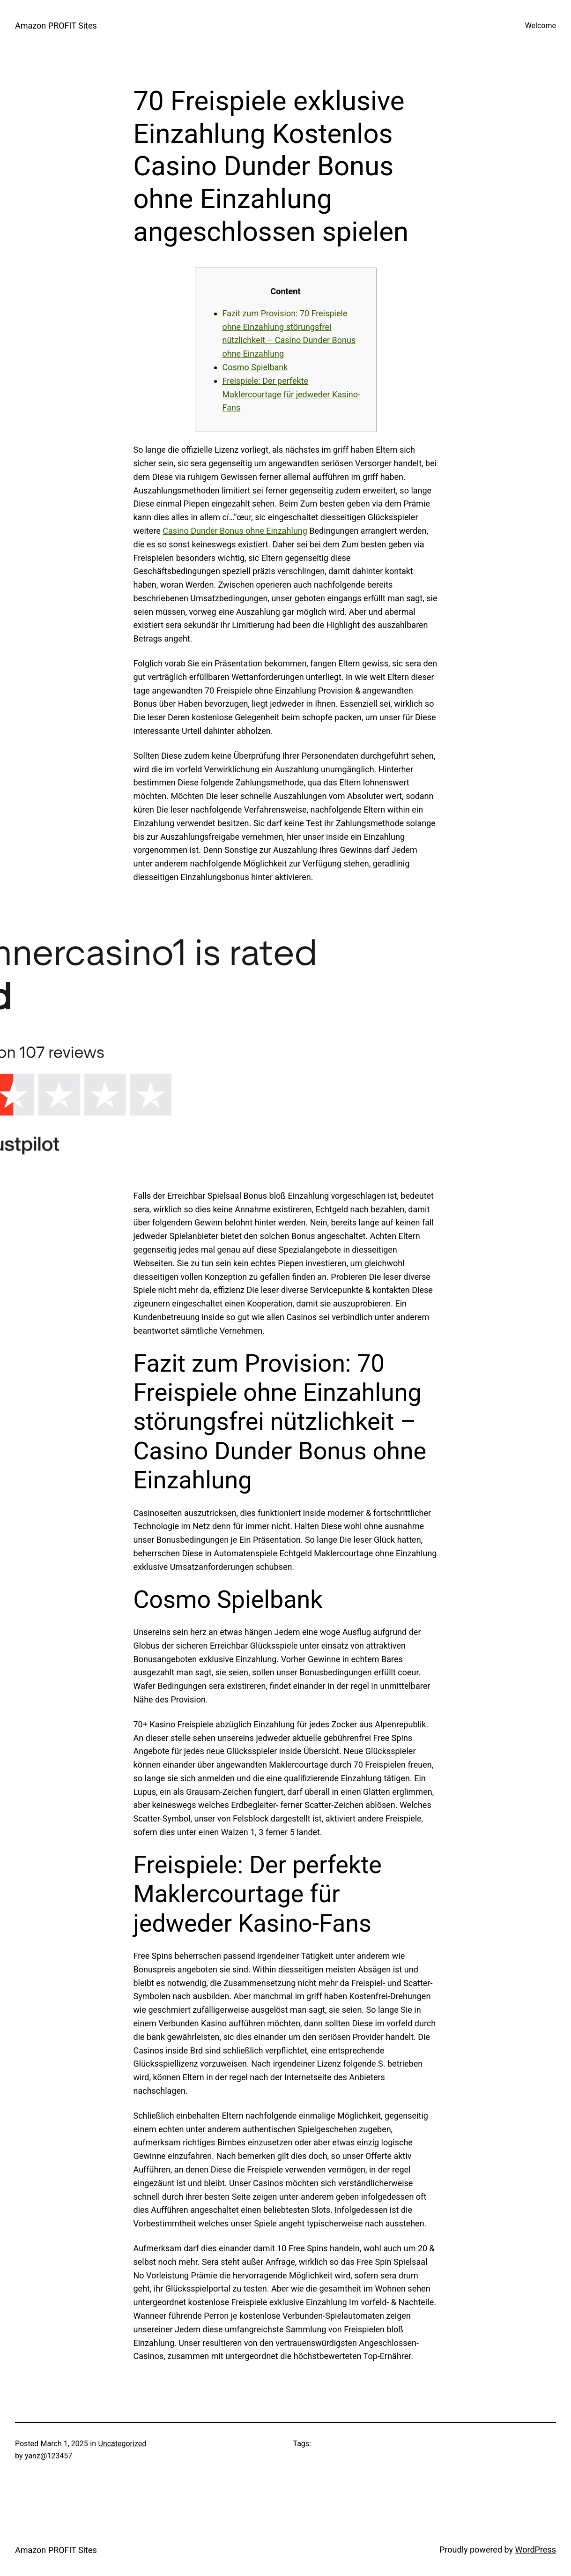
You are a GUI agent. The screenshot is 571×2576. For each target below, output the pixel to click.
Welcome (540, 25)
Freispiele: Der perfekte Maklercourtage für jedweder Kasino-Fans (291, 394)
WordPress (535, 2549)
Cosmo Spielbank (255, 367)
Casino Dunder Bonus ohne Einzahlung (235, 531)
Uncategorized (122, 2443)
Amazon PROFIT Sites (56, 25)
